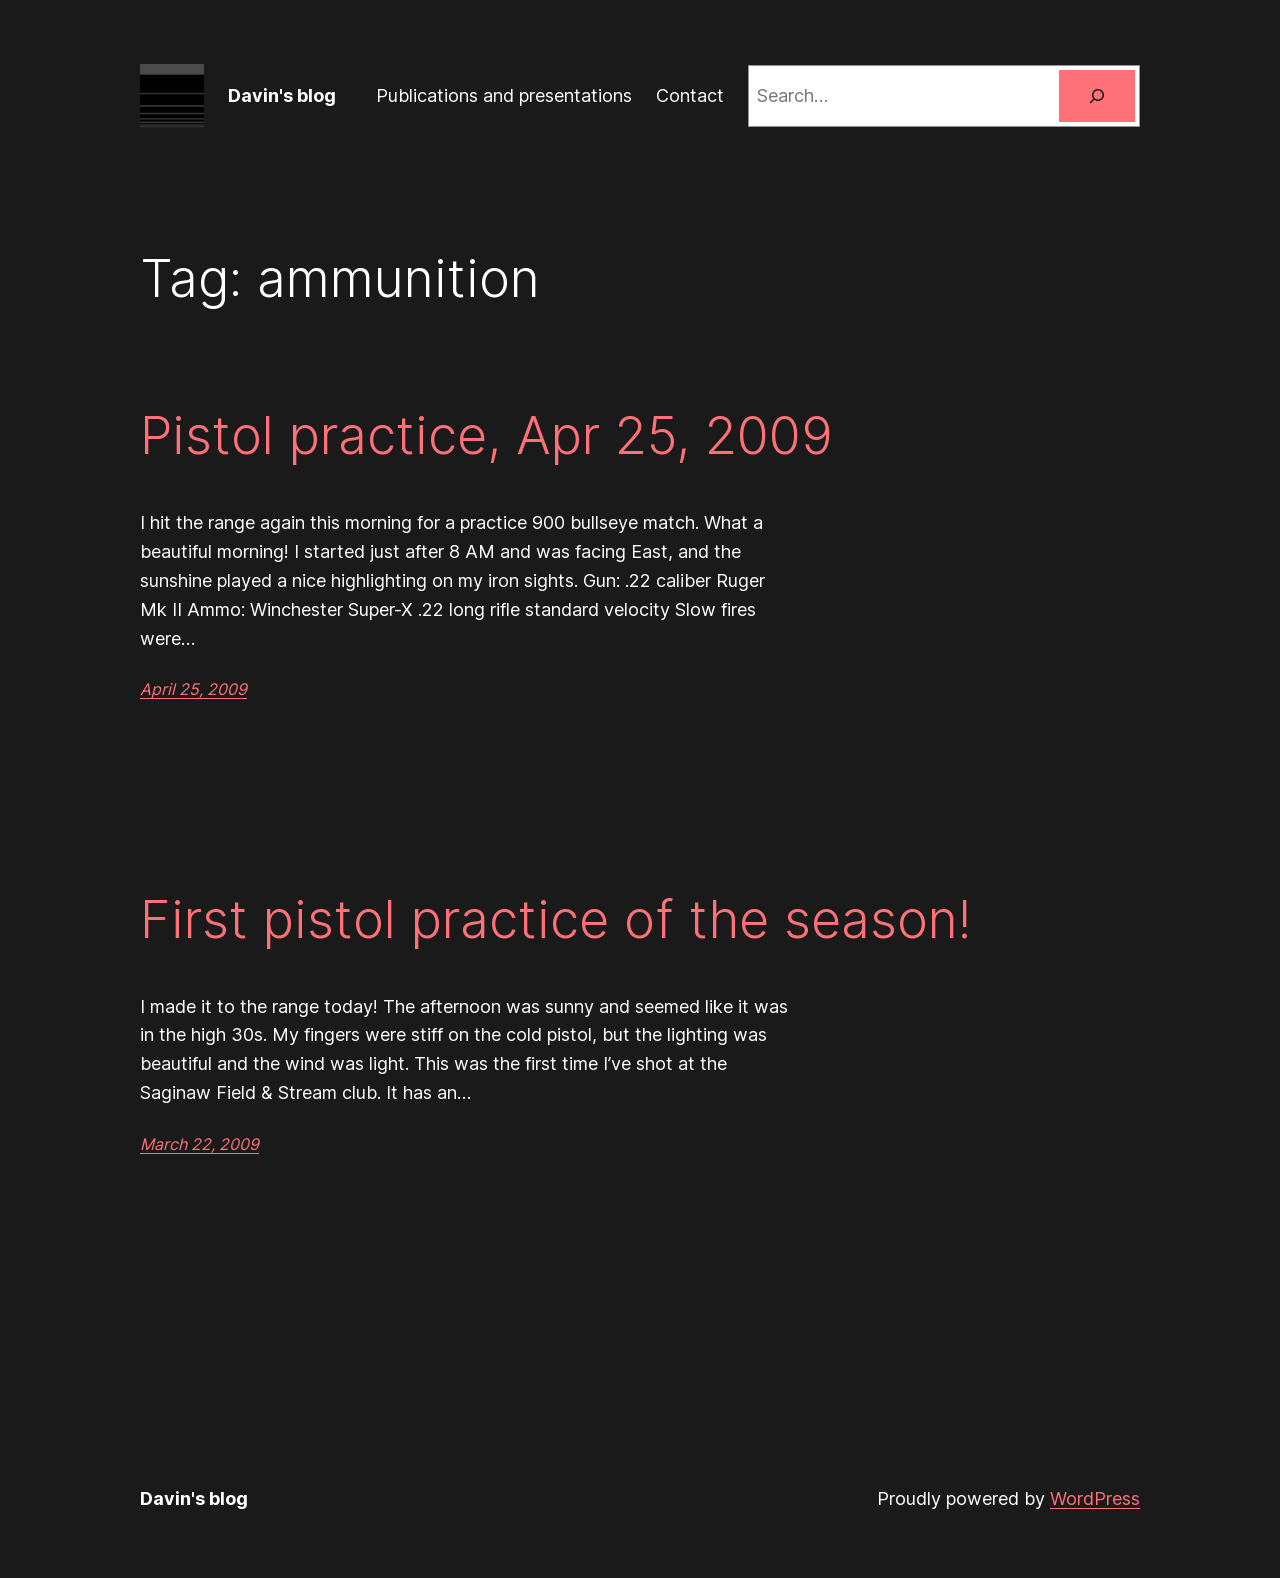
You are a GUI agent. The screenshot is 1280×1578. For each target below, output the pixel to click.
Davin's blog (282, 95)
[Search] (1097, 96)
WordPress (1095, 1498)
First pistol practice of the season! (555, 920)
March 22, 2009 (199, 1144)
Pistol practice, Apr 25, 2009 (486, 436)
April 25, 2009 (193, 689)
